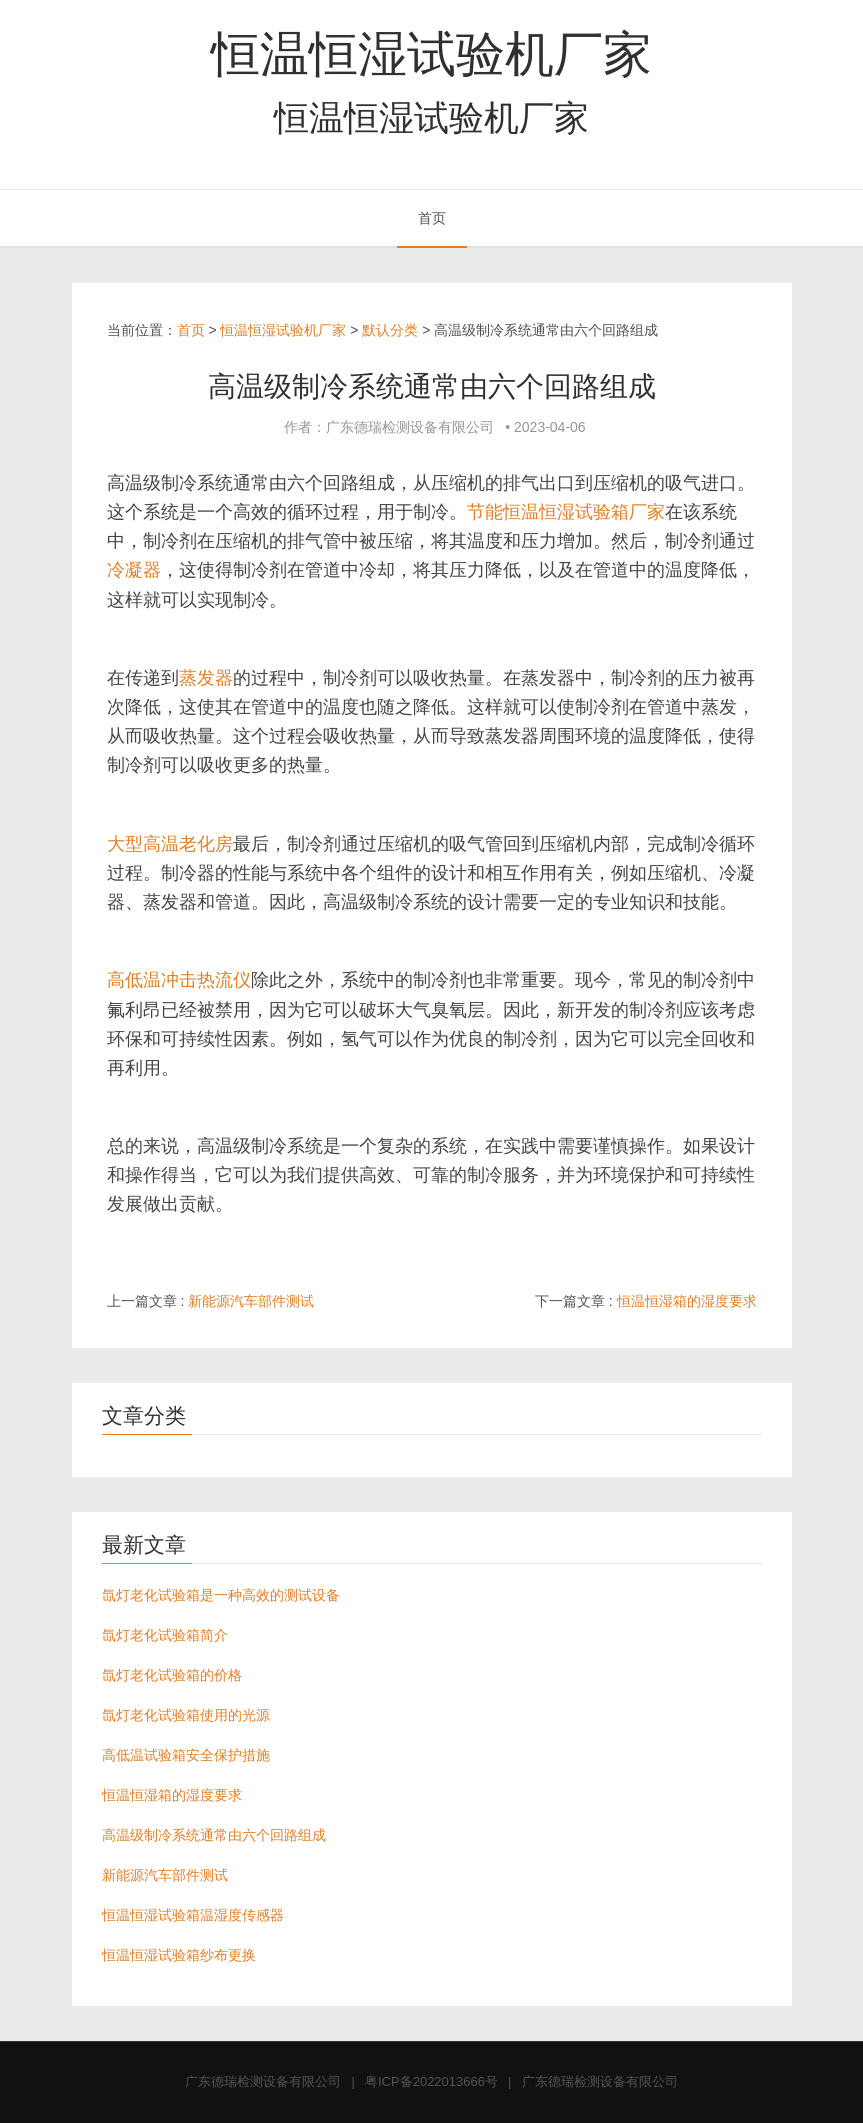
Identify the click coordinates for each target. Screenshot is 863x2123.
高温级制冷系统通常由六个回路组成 (214, 1835)
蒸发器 (206, 678)
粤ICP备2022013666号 (431, 2081)
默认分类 (390, 330)
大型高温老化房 (170, 844)
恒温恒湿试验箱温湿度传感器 (193, 1915)
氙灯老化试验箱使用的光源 (186, 1715)
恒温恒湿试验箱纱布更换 (179, 1955)
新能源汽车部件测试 (251, 1301)
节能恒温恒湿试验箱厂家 (566, 512)
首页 (432, 218)
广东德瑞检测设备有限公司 (263, 2081)
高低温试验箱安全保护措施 (186, 1755)
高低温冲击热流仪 (179, 980)
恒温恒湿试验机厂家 (431, 54)
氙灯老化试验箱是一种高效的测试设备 (221, 1595)
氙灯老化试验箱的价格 (172, 1675)
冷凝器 (134, 570)
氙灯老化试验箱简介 (165, 1635)
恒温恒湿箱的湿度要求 (687, 1301)
